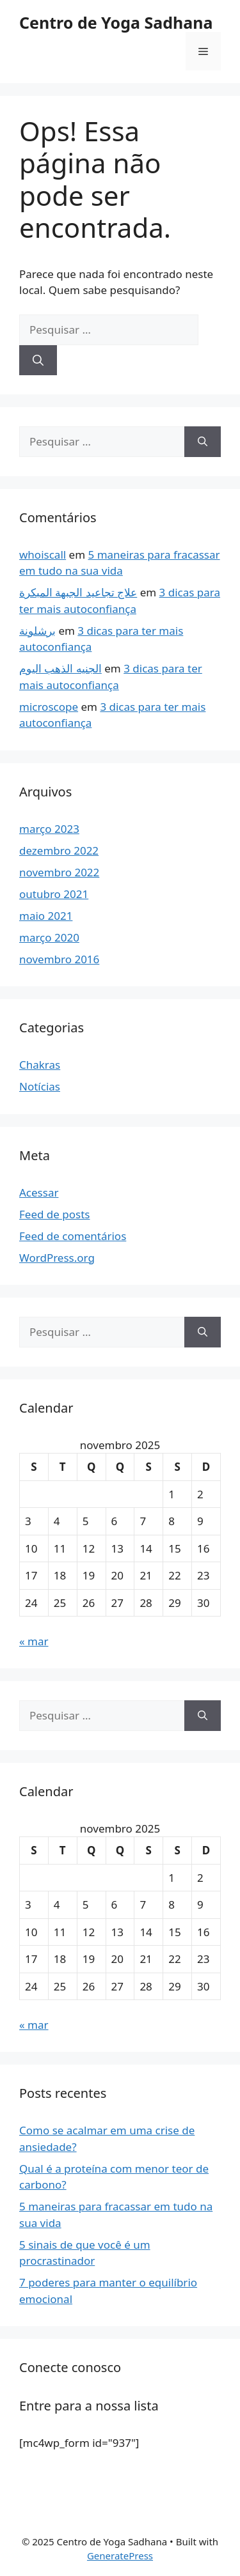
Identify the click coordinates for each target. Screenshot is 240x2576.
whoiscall (42, 554)
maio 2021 (45, 915)
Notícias (39, 1086)
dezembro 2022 (59, 850)
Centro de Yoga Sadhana (115, 22)
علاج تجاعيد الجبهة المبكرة (78, 592)
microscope (48, 706)
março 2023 (49, 828)
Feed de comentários (72, 1236)
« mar (34, 1641)
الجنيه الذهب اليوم (60, 668)
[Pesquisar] (38, 360)
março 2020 (49, 937)
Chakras (39, 1064)
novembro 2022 (59, 872)
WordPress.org (57, 1257)
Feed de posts (54, 1214)
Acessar (38, 1192)
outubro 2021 (53, 894)
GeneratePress (120, 2555)
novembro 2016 (59, 959)
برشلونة (37, 630)
